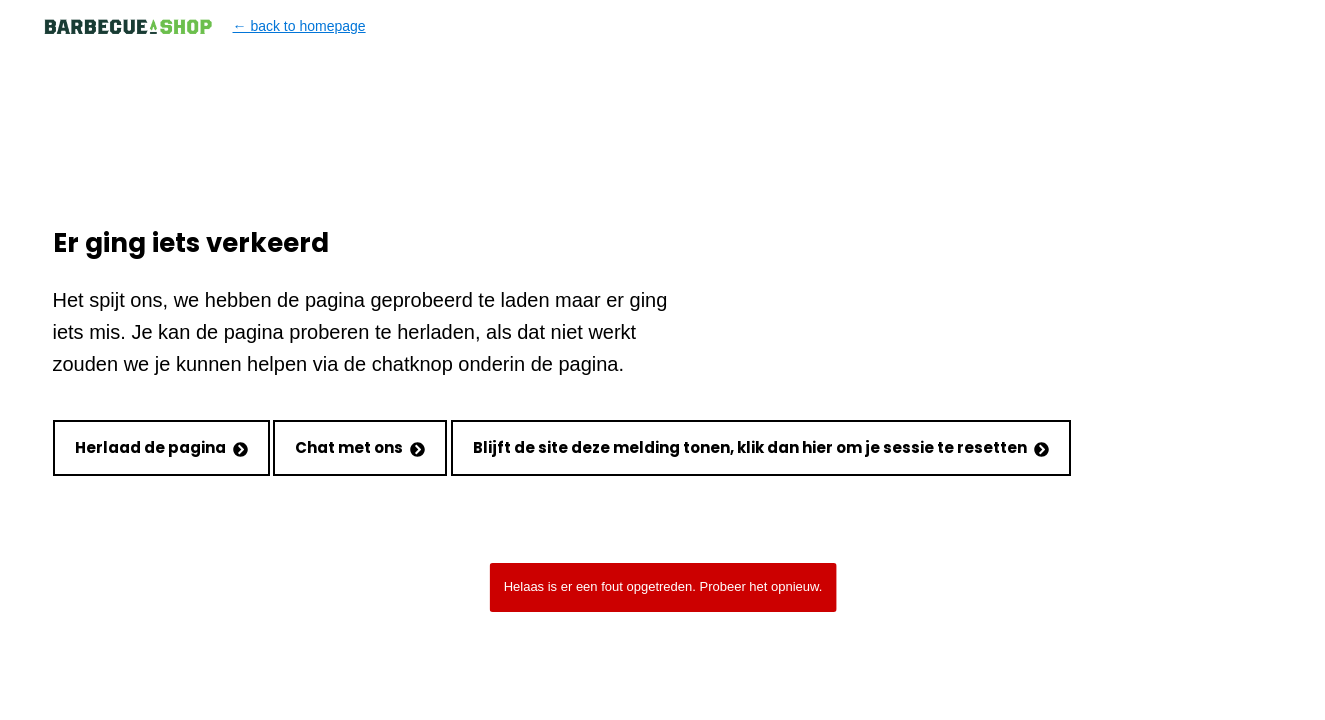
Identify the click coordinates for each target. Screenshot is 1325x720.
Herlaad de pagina (161, 447)
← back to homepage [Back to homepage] (204, 26)
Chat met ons (360, 447)
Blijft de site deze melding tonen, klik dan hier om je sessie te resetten (761, 447)
